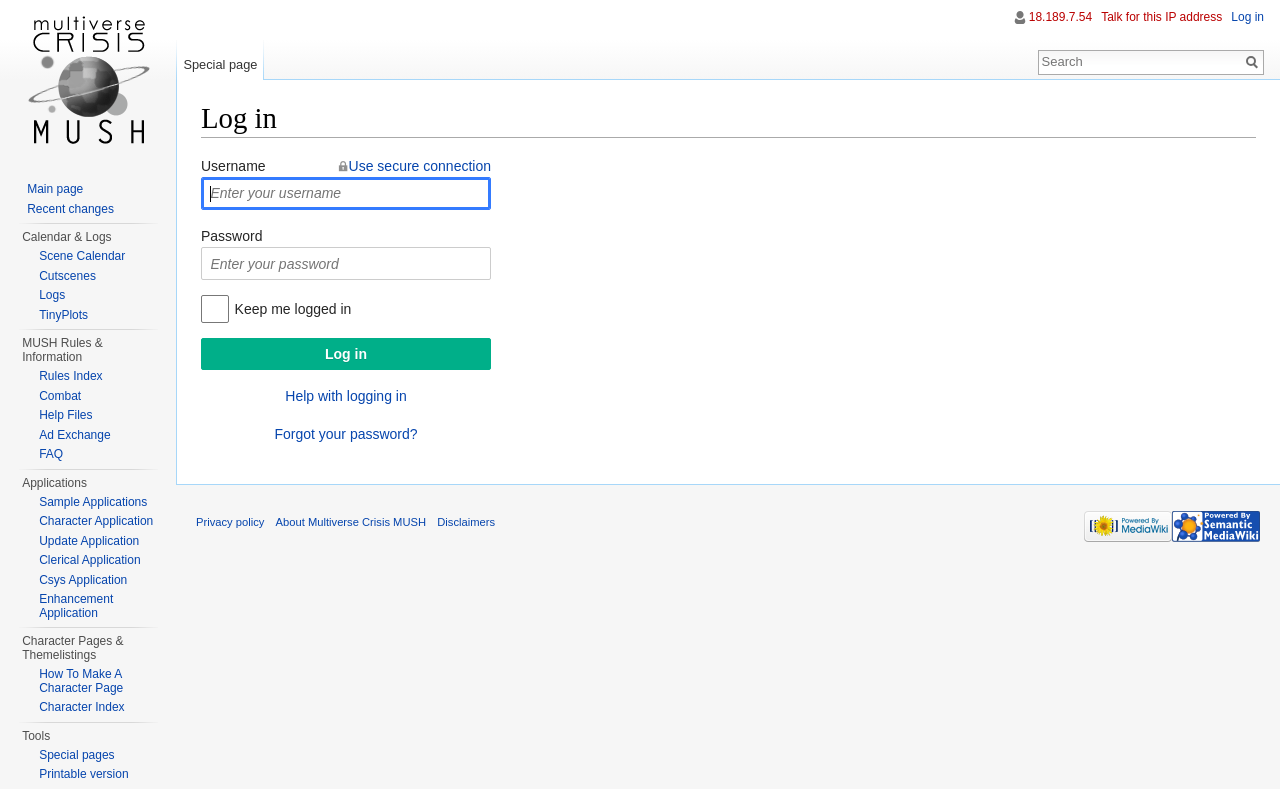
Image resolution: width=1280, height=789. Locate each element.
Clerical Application (89, 560)
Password (231, 236)
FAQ (51, 454)
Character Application (96, 521)
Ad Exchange (74, 435)
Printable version (83, 774)
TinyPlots (63, 315)
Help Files (65, 415)
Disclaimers (466, 522)
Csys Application (83, 580)
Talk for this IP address (1161, 17)
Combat (60, 396)
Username (233, 166)
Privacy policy (230, 522)
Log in (1247, 17)
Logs (52, 295)
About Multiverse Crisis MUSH (351, 522)
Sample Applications (93, 502)
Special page (220, 64)
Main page (55, 189)
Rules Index (70, 376)
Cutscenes (67, 276)
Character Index (81, 707)
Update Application (89, 541)
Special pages (76, 755)
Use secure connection (420, 166)
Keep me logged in (293, 309)
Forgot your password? (345, 434)
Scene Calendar (82, 256)
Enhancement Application (76, 606)
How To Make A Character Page (81, 681)
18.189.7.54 (1060, 17)
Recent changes (70, 209)
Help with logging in (345, 396)
